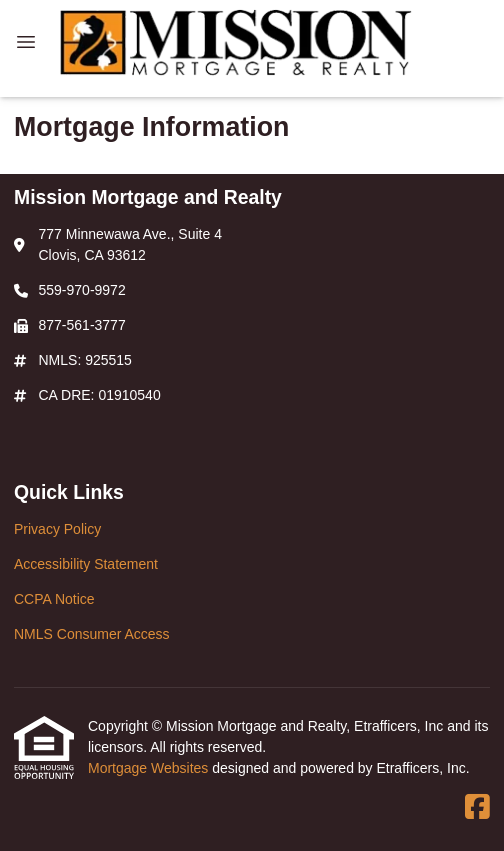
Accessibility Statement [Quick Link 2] (86, 564)
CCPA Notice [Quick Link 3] (54, 599)
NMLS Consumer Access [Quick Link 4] (92, 634)
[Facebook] (477, 808)
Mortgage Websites (150, 768)
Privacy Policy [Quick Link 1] (57, 529)
